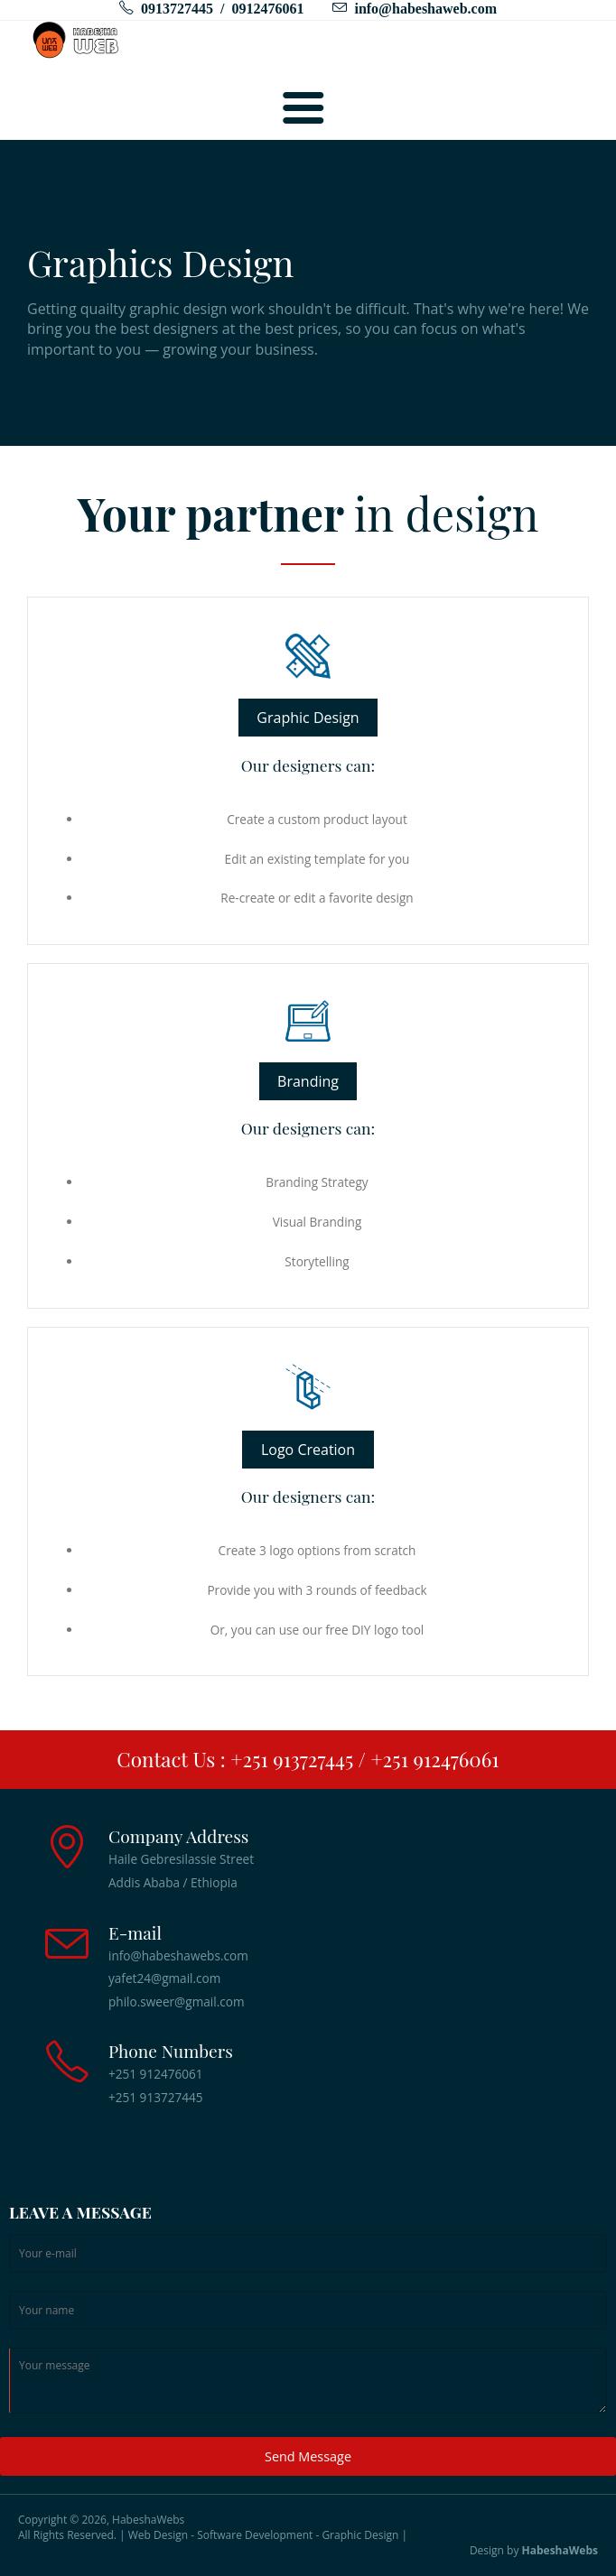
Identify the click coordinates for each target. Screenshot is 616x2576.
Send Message (308, 2456)
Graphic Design (308, 717)
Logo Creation (308, 1449)
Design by (534, 2551)
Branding (308, 1081)
